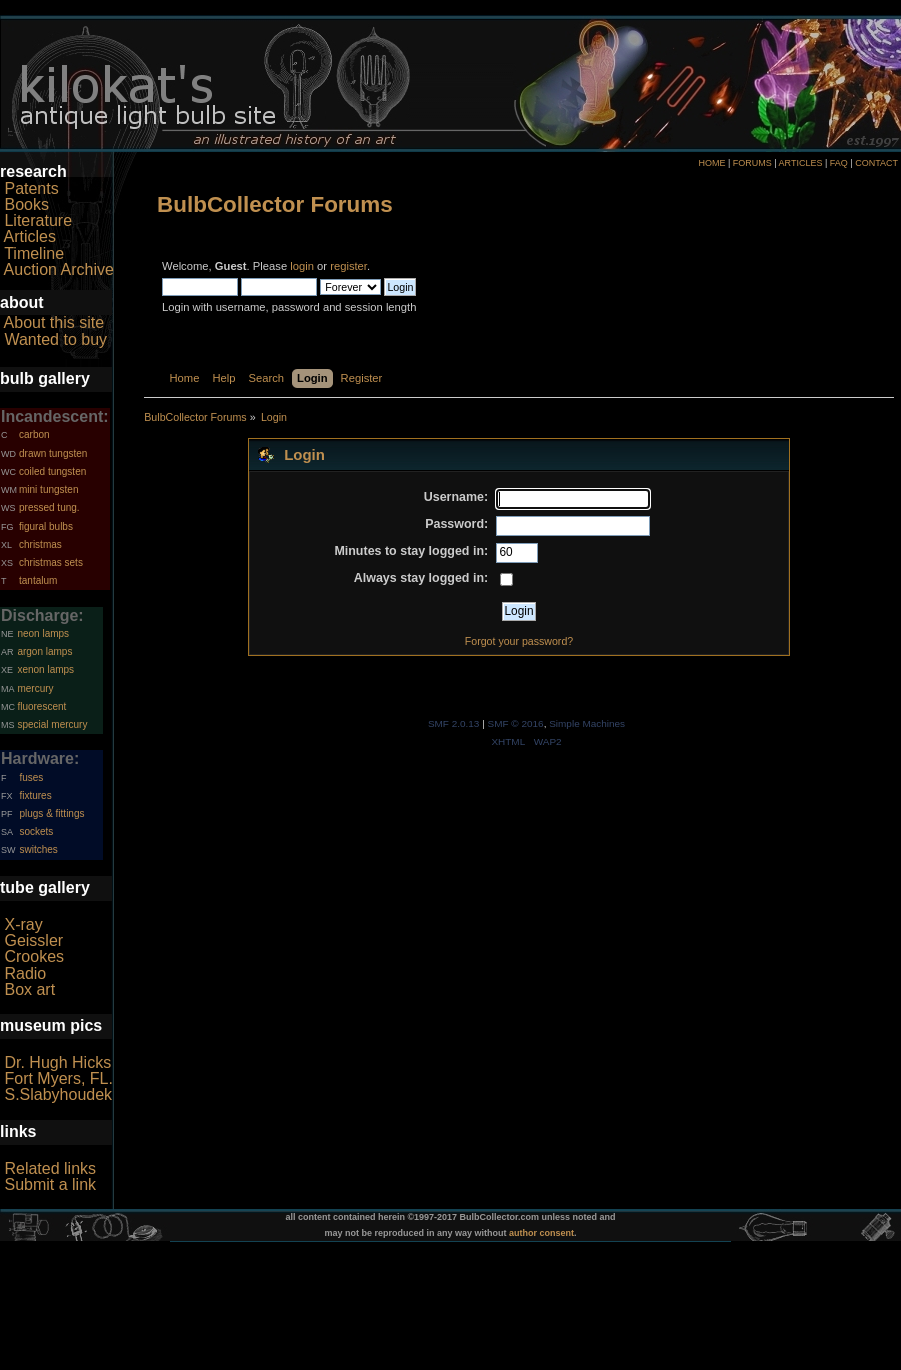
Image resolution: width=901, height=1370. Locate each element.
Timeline (34, 253)
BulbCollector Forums (275, 204)
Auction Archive (59, 269)
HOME (711, 163)
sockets (36, 831)
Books (26, 204)
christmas (40, 544)
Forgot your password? (519, 641)
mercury (35, 688)
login (302, 266)
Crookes (34, 956)
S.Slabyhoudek (58, 1094)
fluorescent (41, 706)
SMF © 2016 (516, 723)
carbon (34, 434)
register (348, 266)
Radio (25, 973)
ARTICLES (801, 163)
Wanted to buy (55, 339)
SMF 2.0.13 (454, 723)
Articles (30, 236)
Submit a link (50, 1184)
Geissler (33, 940)
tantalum (38, 580)
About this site (54, 322)
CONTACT (876, 163)
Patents (31, 188)
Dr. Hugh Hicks (57, 1062)
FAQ (839, 163)
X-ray (23, 924)
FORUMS (752, 163)
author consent (541, 1233)
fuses (31, 777)
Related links (50, 1168)
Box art (29, 989)
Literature (38, 220)
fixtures (35, 795)
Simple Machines (587, 723)
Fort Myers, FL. (58, 1078)
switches (38, 849)
